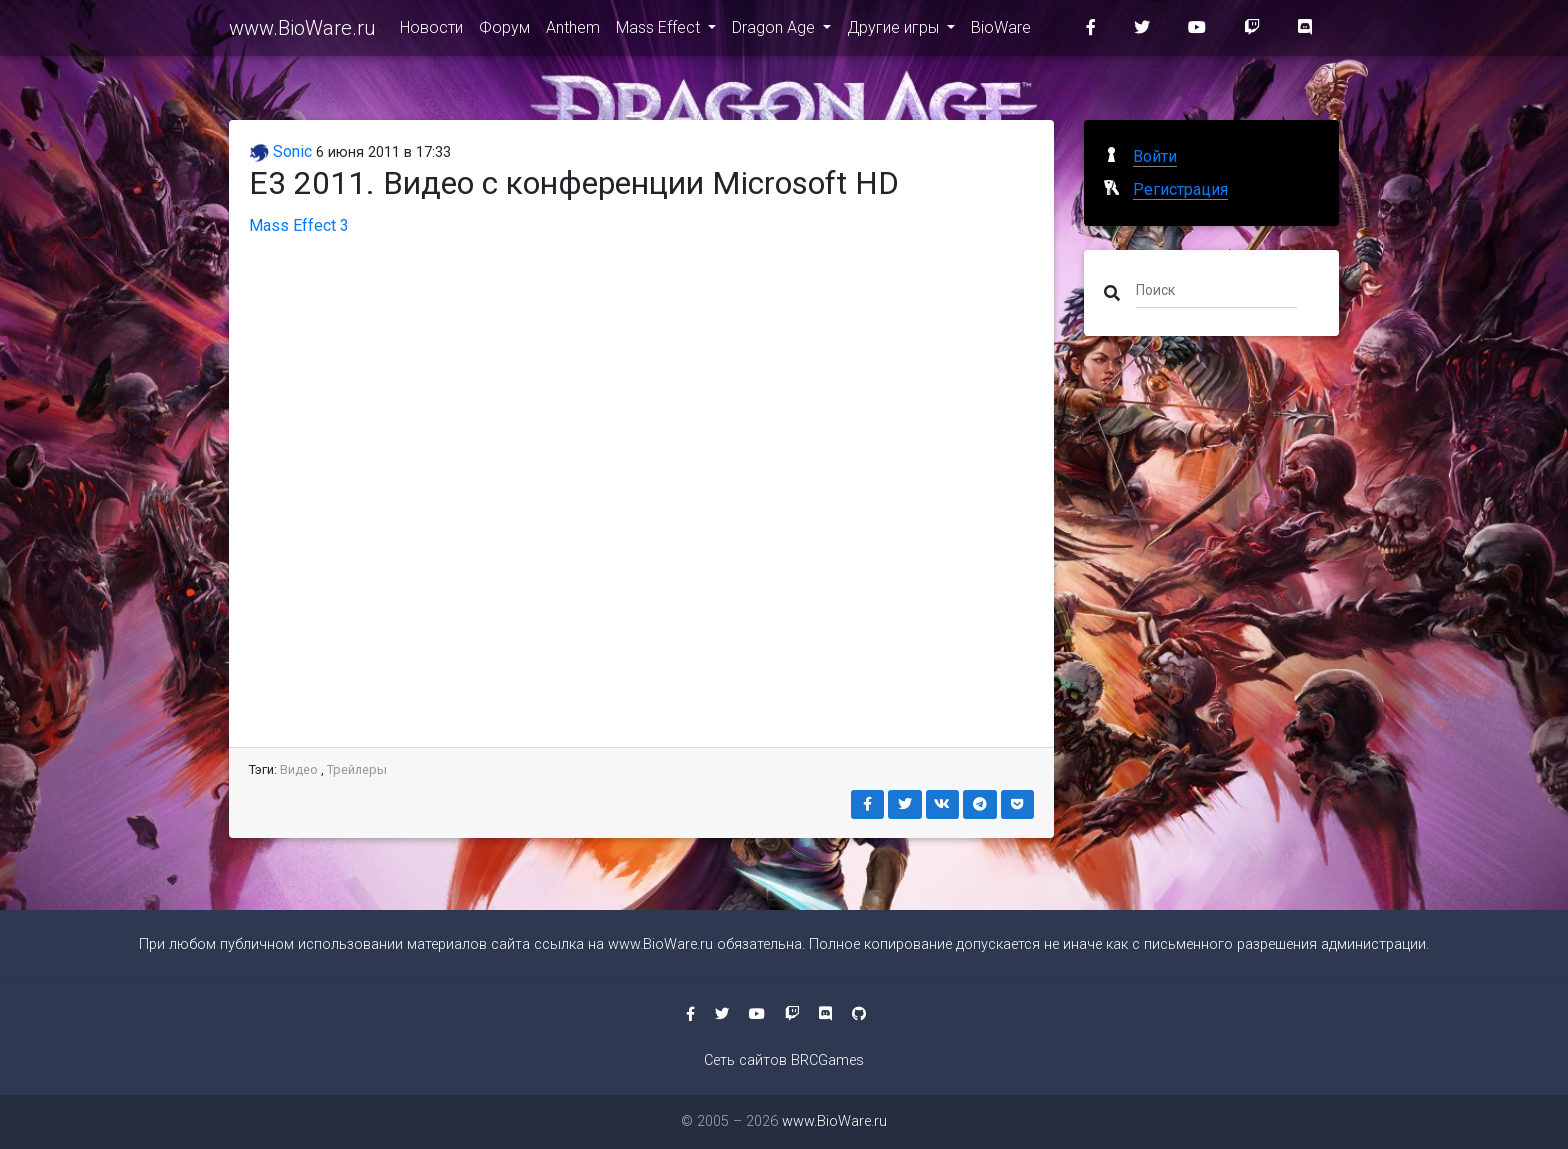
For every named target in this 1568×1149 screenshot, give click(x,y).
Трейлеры (357, 769)
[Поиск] (1216, 289)
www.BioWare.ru (302, 32)
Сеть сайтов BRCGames (784, 1060)
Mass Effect (660, 31)
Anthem (573, 31)
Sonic (280, 151)
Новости (431, 31)
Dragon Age (775, 31)
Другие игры (895, 31)
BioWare (1001, 31)
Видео (299, 769)
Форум (504, 31)
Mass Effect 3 (299, 225)
